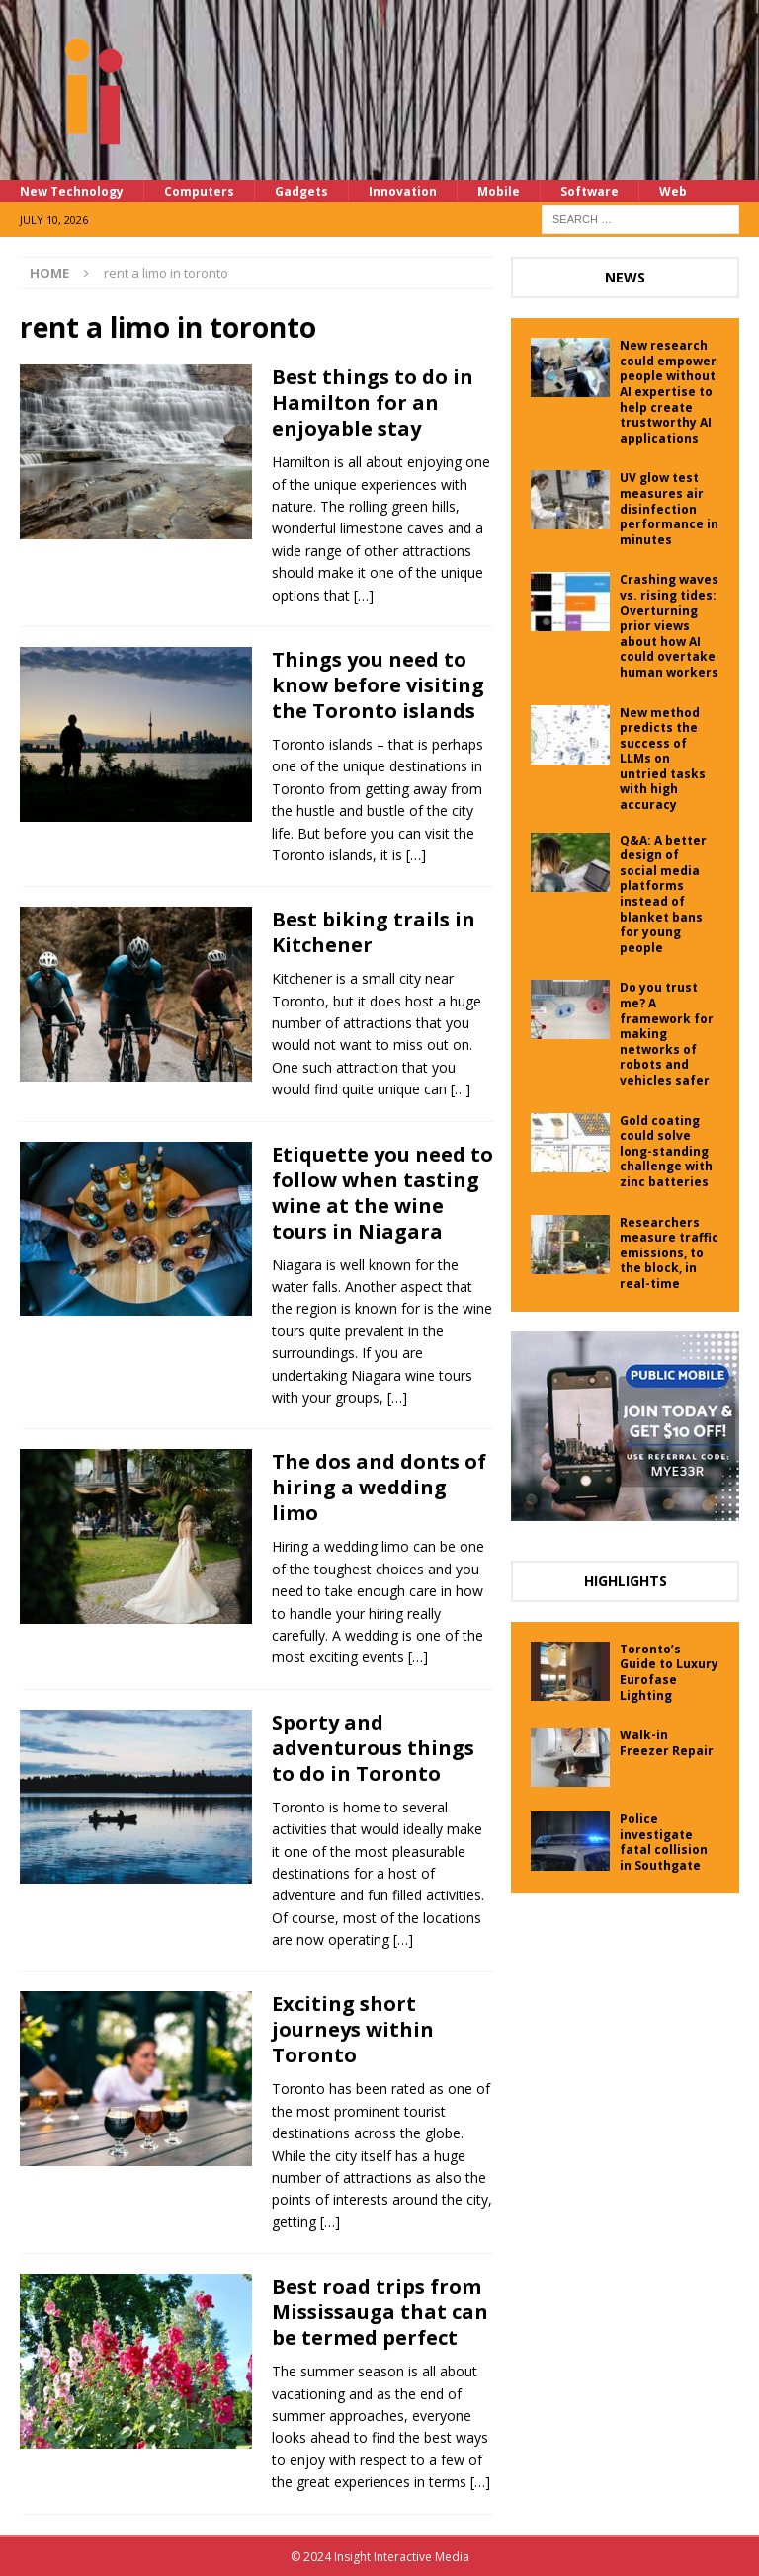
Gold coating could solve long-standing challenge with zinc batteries (666, 1151)
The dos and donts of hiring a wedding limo (379, 1487)
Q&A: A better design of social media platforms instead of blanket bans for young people (663, 894)
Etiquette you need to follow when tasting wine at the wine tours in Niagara (382, 1193)
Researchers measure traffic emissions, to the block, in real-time (669, 1253)
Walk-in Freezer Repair (667, 1743)
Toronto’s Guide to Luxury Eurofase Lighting (669, 1672)
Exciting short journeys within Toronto (353, 2029)
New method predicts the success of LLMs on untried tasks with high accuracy (663, 759)
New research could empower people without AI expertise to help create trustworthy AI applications (668, 391)
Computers (199, 191)
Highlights (625, 1580)
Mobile (498, 191)
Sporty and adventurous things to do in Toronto (373, 1748)
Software (589, 191)
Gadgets (301, 191)
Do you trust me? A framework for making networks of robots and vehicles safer (667, 1033)
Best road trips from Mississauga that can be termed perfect (380, 2312)
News (625, 277)
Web (673, 191)
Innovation (403, 191)
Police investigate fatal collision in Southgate (664, 1842)
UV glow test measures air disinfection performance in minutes (669, 508)
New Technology (72, 191)
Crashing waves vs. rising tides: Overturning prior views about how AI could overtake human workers (669, 626)
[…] (364, 595)
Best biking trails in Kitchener (373, 932)
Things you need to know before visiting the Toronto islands (378, 685)
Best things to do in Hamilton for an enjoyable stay (372, 402)
